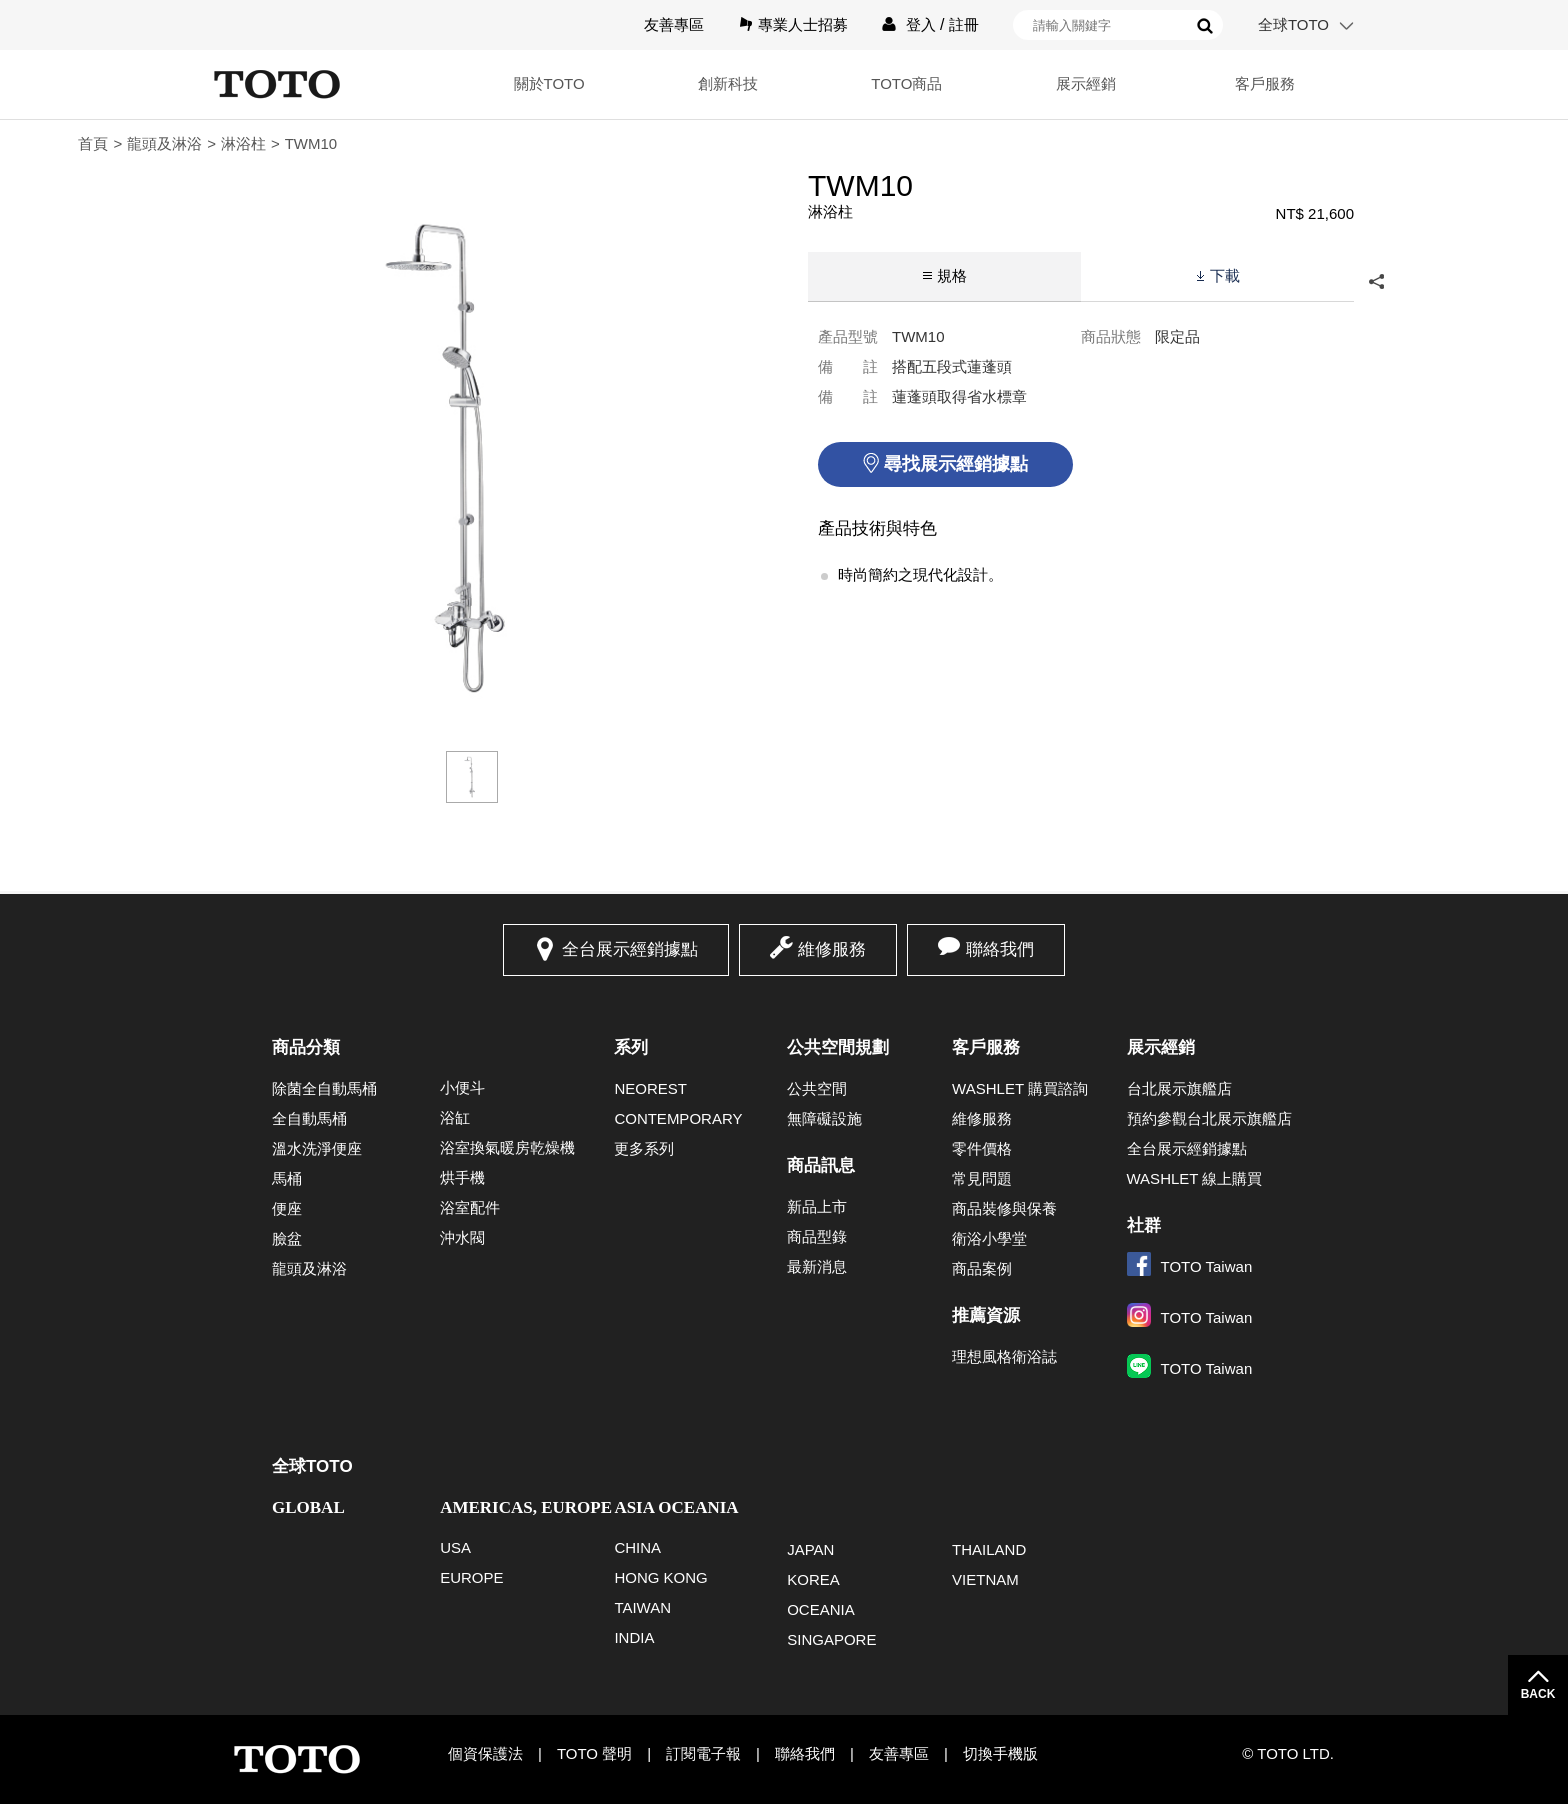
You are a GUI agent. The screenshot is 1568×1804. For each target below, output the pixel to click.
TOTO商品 (897, 83)
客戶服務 (1263, 83)
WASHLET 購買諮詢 (1020, 1088)
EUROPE (471, 1577)
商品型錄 (817, 1236)
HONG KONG (660, 1577)
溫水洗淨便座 (317, 1148)
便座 (287, 1208)
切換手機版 (1000, 1753)
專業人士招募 (803, 24)
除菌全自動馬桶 (324, 1088)
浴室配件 (470, 1207)
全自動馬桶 (309, 1118)
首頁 (93, 143)
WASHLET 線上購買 (1195, 1178)
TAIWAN (642, 1607)
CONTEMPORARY (678, 1118)
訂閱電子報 (703, 1753)
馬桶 (287, 1178)
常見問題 (982, 1178)
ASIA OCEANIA (676, 1507)
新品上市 (817, 1206)
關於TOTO (533, 83)
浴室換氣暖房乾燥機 (507, 1147)
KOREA (813, 1579)
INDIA (634, 1637)
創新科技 (716, 83)
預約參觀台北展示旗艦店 (1209, 1118)
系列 (631, 1047)
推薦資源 (986, 1315)
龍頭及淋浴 (164, 143)
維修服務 (832, 949)
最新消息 (817, 1266)
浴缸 (455, 1117)
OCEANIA (821, 1609)
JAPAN (810, 1549)
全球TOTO (1293, 24)
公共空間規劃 (838, 1047)
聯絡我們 (1000, 949)
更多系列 (644, 1148)
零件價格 (982, 1148)
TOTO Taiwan (1190, 1266)
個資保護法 (485, 1753)
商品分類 (306, 1047)
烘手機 (462, 1177)
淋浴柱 (243, 143)
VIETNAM (985, 1579)
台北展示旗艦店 (1179, 1088)
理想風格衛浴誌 (1004, 1356)
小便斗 (462, 1087)
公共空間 (817, 1088)
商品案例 (982, 1268)
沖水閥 (462, 1237)
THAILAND (989, 1549)
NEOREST (650, 1088)
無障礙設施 (824, 1118)
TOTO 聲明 (594, 1753)
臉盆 (287, 1238)
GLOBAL (308, 1507)
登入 (921, 24)
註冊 (964, 24)
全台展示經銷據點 (630, 949)
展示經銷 (1080, 83)
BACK (1538, 1694)
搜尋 (1205, 26)
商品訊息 (821, 1165)
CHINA (637, 1547)
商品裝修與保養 (1004, 1208)
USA (455, 1547)
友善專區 (674, 24)
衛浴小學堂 (989, 1238)
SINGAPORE (831, 1639)
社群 (1144, 1225)
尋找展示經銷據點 (956, 464)
